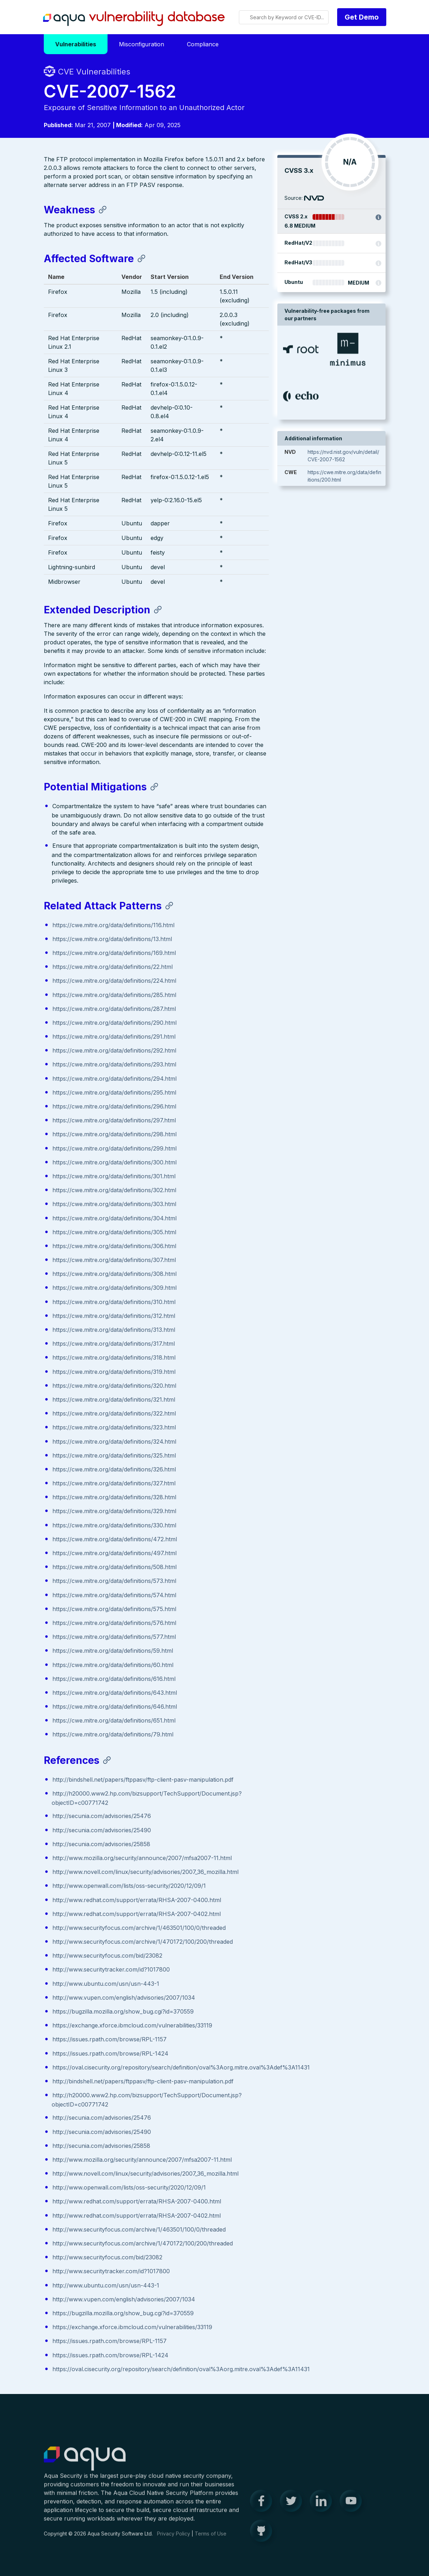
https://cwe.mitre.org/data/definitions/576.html (114, 1623)
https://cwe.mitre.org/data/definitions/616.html (114, 1679)
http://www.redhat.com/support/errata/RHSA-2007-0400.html (136, 1900)
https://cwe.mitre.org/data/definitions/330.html (114, 1525)
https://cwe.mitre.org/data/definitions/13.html (112, 939)
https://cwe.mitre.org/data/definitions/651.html (114, 1721)
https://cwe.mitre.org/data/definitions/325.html (114, 1455)
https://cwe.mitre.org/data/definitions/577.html (114, 1637)
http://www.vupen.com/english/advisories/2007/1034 (123, 1998)
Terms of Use (210, 2539)
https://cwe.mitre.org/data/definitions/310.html (114, 1302)
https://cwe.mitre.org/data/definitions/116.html (113, 925)
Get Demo (362, 17)
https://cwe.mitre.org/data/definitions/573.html (114, 1581)
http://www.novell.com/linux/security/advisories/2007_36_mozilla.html (145, 1872)
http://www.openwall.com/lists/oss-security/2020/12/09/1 (129, 1886)
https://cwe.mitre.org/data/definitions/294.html (114, 1078)
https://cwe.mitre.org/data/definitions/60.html (112, 1665)
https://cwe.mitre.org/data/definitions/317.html (113, 1344)
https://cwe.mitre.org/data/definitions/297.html (114, 1121)
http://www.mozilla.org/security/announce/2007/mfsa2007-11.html (142, 1858)
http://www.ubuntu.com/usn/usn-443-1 (105, 1984)
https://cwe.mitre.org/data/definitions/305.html (114, 1232)
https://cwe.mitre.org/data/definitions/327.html (114, 1483)
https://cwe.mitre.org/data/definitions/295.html (114, 1093)
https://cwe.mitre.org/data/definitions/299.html (114, 1148)
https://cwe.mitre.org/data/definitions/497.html (114, 1553)
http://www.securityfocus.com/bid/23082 (107, 1956)
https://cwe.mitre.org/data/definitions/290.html (114, 1023)
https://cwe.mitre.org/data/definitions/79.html (112, 1735)
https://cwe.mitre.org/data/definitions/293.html (114, 1065)
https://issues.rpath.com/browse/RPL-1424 (110, 2053)
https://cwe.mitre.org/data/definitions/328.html (114, 1497)
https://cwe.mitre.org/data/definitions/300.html (114, 1163)
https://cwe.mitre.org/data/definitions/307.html (114, 1260)
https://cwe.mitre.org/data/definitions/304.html (114, 1218)
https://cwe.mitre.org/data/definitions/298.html (114, 1134)
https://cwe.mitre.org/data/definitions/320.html (114, 1386)
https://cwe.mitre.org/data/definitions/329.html (114, 1511)
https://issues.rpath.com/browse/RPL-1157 (109, 2039)
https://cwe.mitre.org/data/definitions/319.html (114, 1372)
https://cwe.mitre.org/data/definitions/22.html (112, 967)
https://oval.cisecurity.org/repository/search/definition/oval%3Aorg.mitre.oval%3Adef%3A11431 (181, 2067)
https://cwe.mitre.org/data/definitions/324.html (114, 1441)
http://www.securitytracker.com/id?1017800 (111, 1970)
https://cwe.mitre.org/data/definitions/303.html (114, 1204)
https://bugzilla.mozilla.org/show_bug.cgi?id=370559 (123, 2012)
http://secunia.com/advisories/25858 (101, 1844)
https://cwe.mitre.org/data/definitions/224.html (114, 981)
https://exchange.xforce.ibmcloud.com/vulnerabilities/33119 (132, 2026)
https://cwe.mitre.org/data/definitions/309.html (114, 1288)
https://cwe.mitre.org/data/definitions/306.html (114, 1246)
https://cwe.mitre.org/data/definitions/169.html (114, 953)
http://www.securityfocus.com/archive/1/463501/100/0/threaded (139, 1928)
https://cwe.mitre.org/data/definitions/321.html (113, 1400)
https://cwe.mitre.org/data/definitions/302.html (114, 1190)
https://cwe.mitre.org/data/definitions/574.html (114, 1595)
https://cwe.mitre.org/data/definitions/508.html (114, 1567)
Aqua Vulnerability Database (134, 19)
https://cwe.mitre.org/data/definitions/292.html (114, 1051)
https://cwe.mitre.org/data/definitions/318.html (114, 1358)
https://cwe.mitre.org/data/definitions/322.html (114, 1414)
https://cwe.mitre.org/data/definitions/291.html (114, 1037)
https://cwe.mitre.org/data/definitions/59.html (112, 1651)
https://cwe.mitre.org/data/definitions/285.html (114, 995)
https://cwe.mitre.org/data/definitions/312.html (113, 1316)
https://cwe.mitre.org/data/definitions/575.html (114, 1609)
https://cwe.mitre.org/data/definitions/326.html (114, 1470)
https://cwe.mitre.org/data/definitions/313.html (113, 1330)
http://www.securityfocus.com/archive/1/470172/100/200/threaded (142, 1942)
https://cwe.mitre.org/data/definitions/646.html (114, 1707)
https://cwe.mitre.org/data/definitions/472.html (114, 1539)
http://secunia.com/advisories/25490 (101, 1830)
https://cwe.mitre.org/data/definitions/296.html (114, 1107)
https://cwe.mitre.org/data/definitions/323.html (114, 1428)
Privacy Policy (173, 2539)
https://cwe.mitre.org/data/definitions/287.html (114, 1009)
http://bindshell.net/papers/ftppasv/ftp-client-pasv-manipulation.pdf (143, 1780)
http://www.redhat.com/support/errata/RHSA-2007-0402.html (136, 1914)
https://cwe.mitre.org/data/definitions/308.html (114, 1274)
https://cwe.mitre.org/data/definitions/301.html (114, 1176)
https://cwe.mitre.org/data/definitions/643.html (114, 1693)
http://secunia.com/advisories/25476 (101, 1816)
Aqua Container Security (85, 2464)
